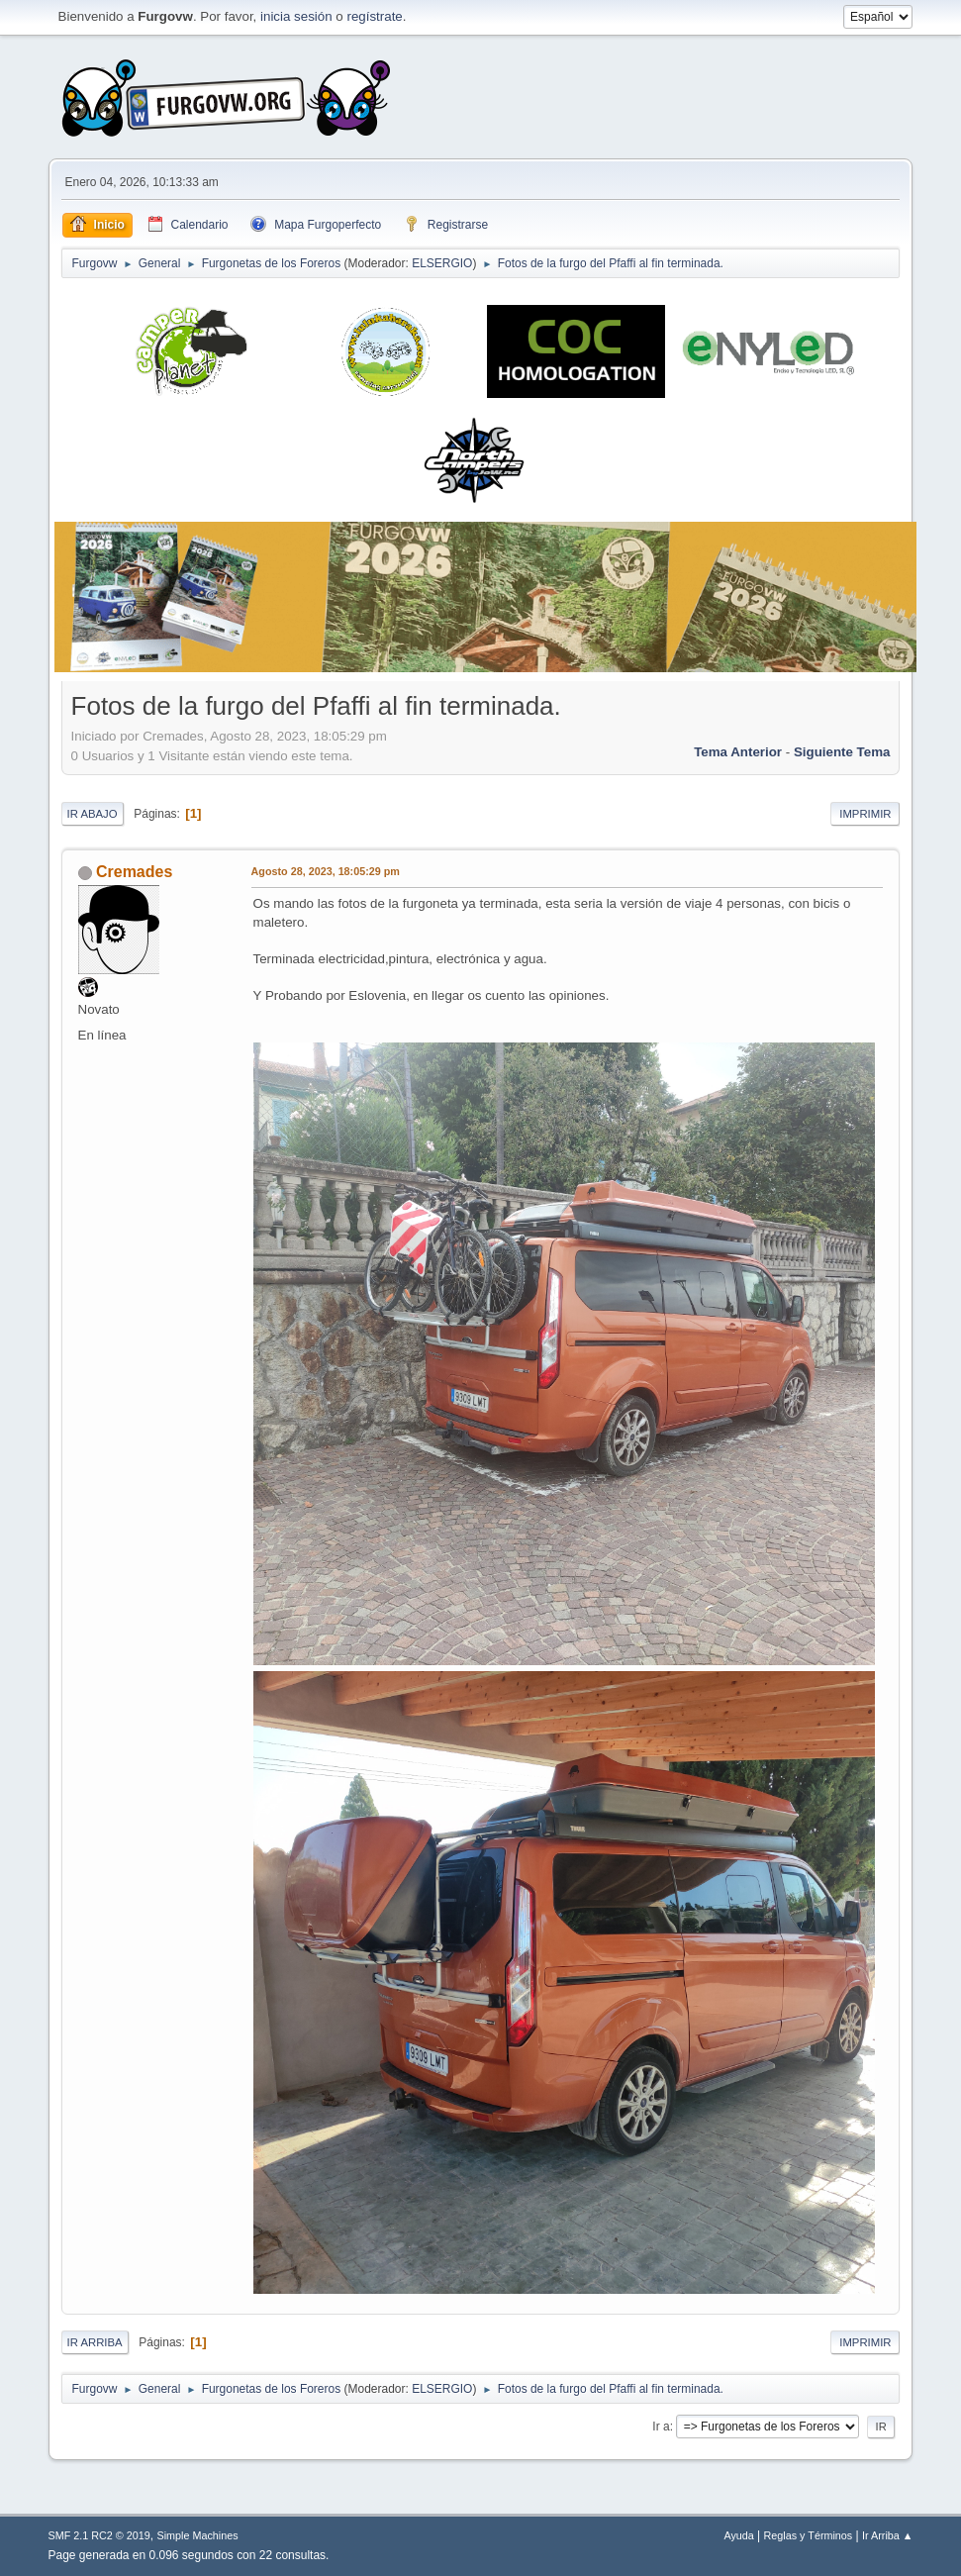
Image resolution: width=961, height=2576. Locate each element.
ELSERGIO (442, 263)
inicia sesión (296, 16)
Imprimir (865, 814)
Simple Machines (197, 2535)
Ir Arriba (95, 2342)
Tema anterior (738, 751)
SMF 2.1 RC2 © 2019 (99, 2535)
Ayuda (738, 2535)
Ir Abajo (92, 814)
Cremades (134, 871)
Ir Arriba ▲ (887, 2535)
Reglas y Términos (808, 2535)
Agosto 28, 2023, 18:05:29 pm (325, 871)
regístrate (374, 16)
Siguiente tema (842, 751)
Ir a (660, 2426)
